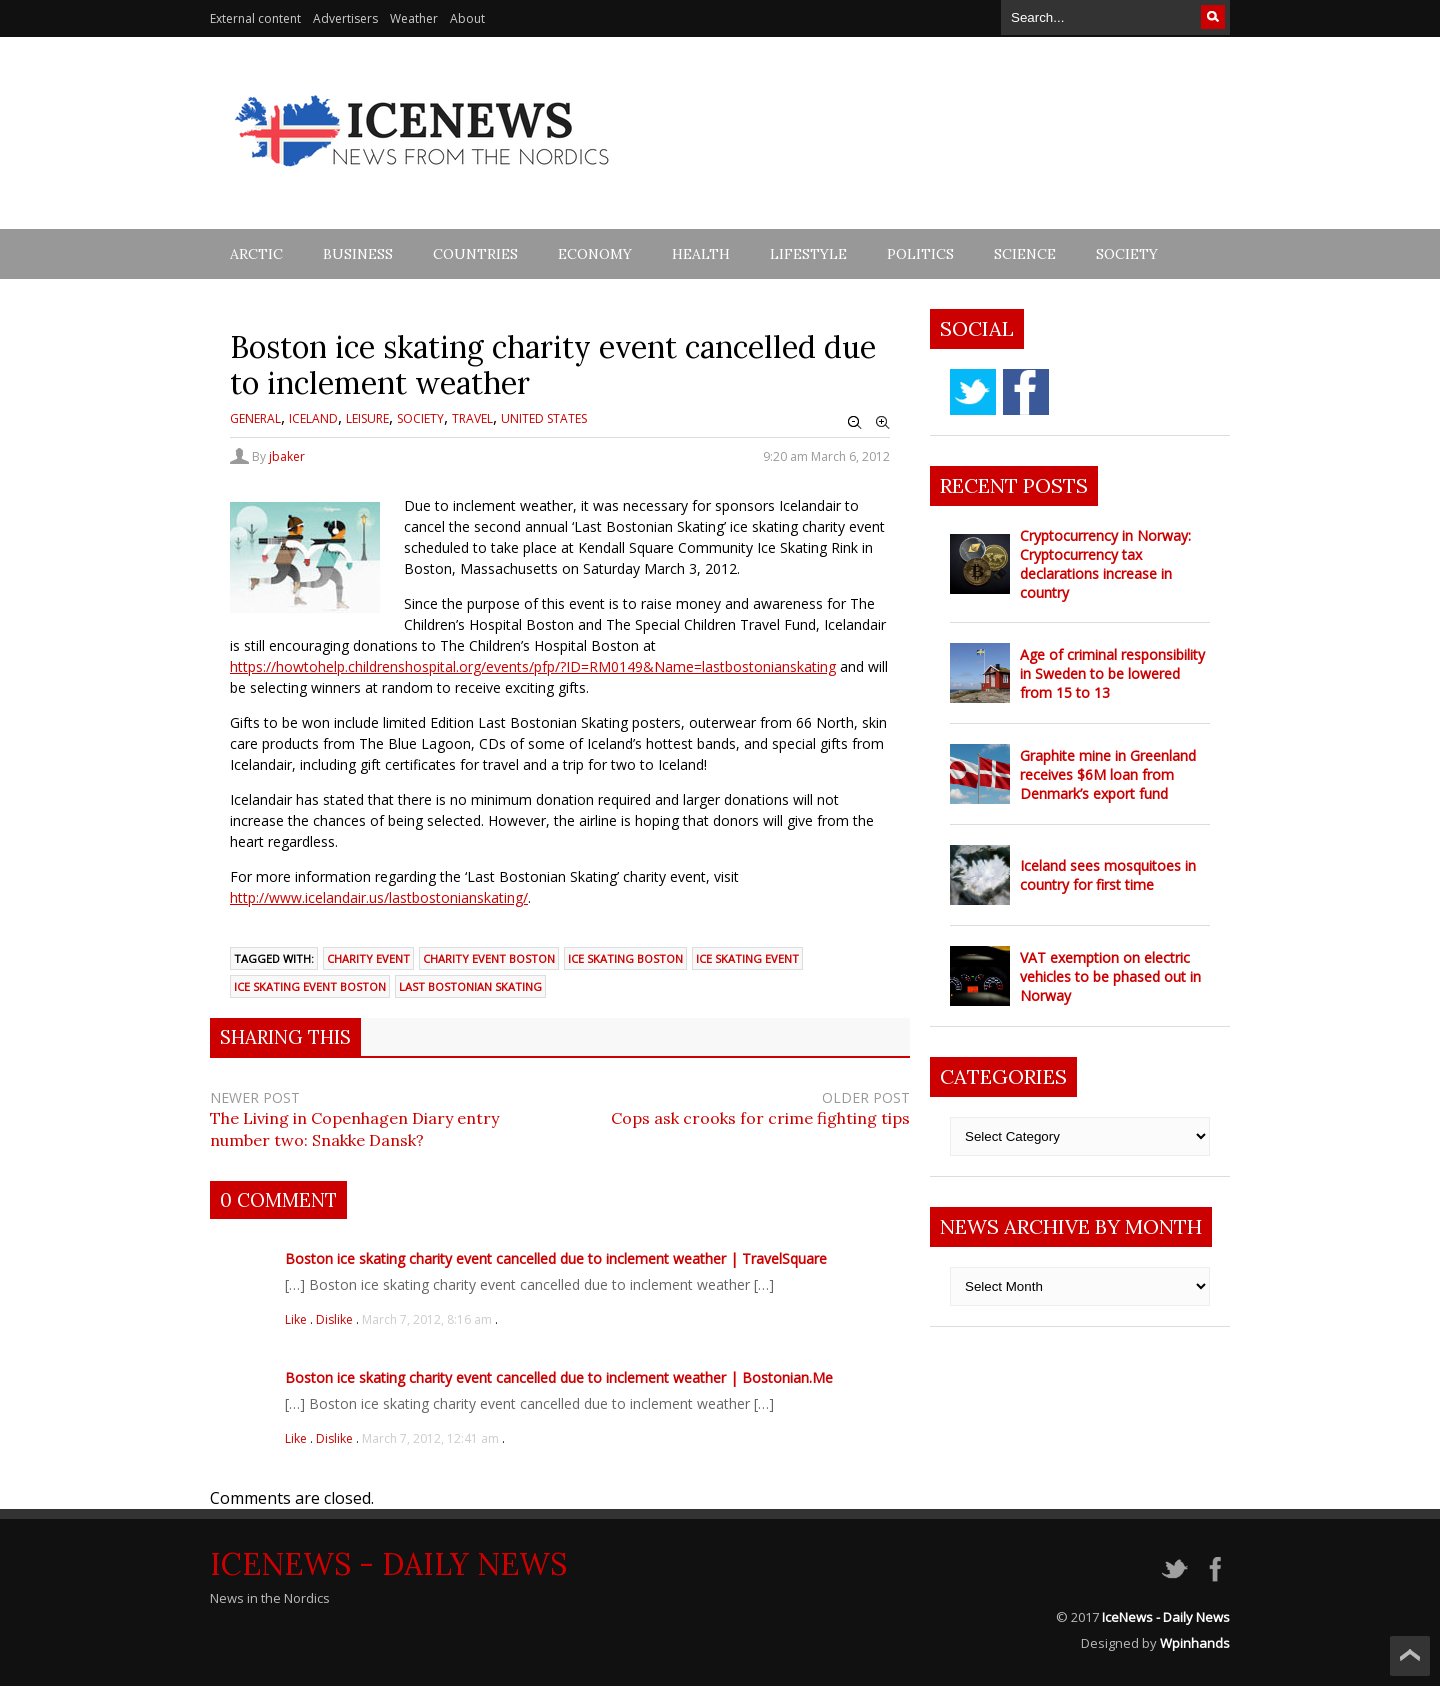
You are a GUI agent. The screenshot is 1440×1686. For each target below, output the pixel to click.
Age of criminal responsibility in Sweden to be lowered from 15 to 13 (1112, 673)
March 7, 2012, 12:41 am (430, 1438)
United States (544, 418)
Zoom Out (855, 423)
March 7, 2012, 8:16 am (427, 1319)
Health (701, 254)
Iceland (313, 418)
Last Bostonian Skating (470, 986)
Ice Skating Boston (625, 958)
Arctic (256, 254)
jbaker (287, 456)
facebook (1026, 392)
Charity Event (368, 958)
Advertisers (345, 18)
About (467, 18)
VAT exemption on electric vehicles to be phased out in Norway (1110, 976)
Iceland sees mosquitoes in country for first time (1108, 875)
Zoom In (883, 423)
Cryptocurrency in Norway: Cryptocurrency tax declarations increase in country (1105, 564)
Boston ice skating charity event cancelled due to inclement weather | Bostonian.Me (559, 1377)
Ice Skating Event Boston (310, 986)
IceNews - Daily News (388, 1564)
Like (297, 1319)
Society (1127, 254)
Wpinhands (1195, 1643)
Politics (920, 254)
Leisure (367, 418)
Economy (595, 254)
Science (1025, 254)
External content (255, 18)
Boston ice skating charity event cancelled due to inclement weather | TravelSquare (556, 1258)
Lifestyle (808, 254)
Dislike (336, 1319)
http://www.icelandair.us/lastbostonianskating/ (379, 897)
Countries (475, 254)
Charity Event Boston (489, 958)
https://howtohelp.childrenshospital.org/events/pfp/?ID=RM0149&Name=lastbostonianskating (533, 666)
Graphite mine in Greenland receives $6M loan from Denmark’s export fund (1108, 774)
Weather (414, 18)
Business (358, 254)
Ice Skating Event (747, 958)
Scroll (1410, 1656)
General (255, 418)
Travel (472, 418)
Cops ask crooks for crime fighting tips (760, 1118)
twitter (973, 392)
